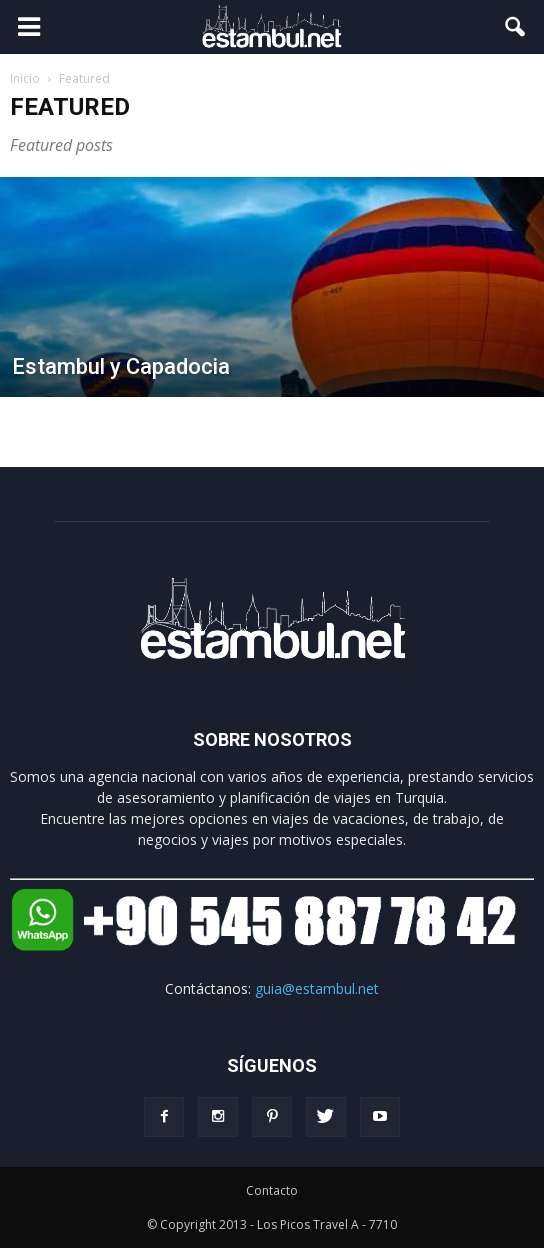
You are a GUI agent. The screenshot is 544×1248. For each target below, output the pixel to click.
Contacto (272, 1190)
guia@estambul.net (317, 988)
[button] (516, 27)
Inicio (25, 78)
